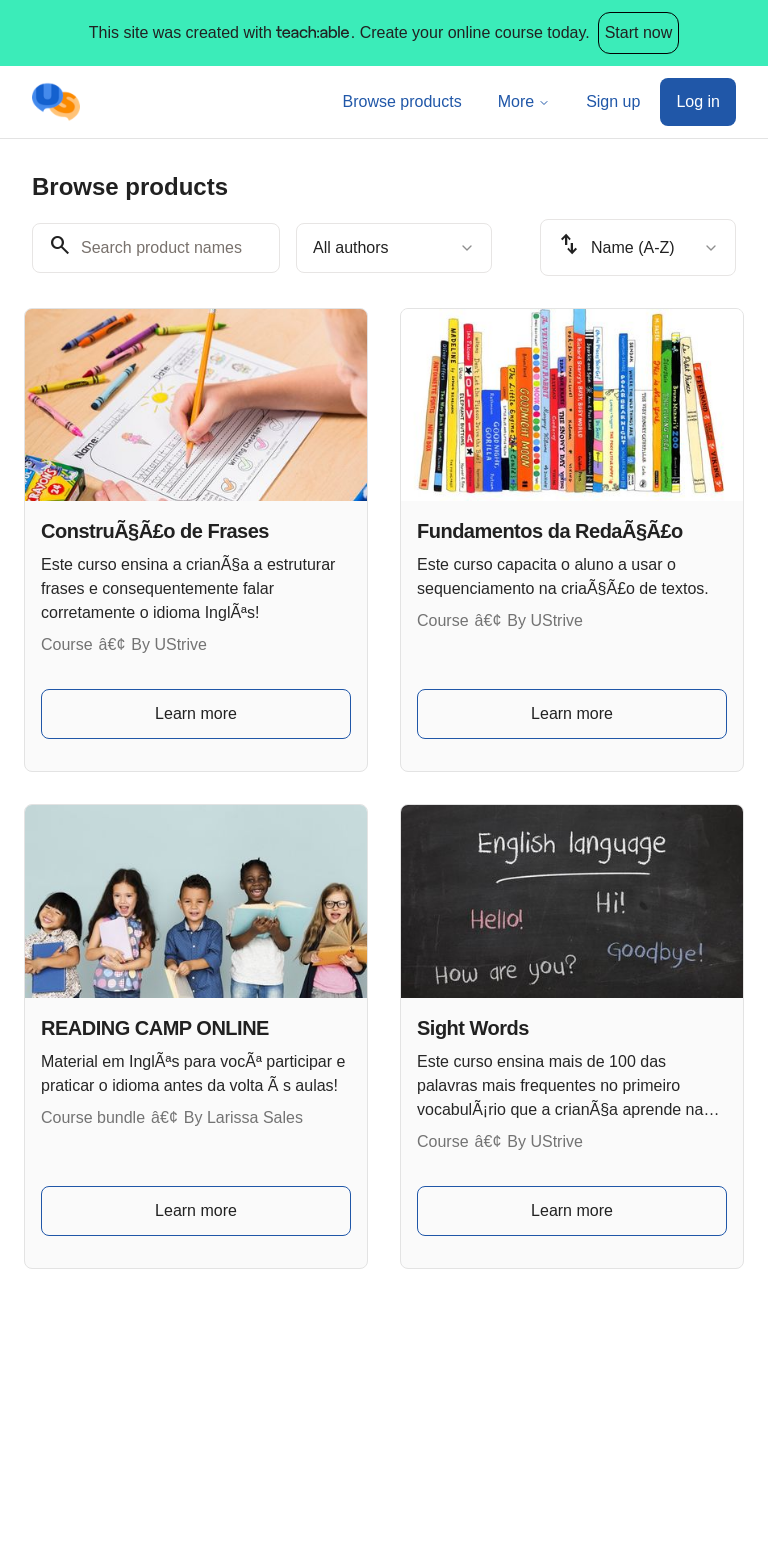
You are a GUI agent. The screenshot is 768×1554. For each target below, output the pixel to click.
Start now (639, 32)
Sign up (613, 101)
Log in (698, 101)
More (524, 101)
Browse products (402, 101)
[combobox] (394, 248)
